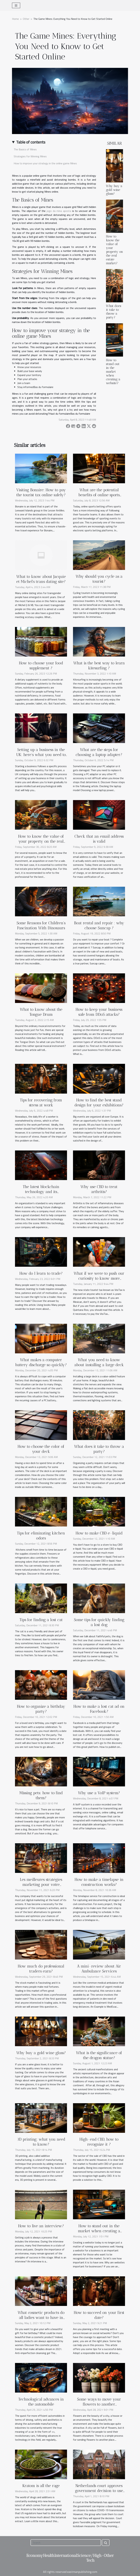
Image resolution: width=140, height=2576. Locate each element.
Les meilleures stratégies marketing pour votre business (41, 1884)
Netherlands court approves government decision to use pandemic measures (99, 2490)
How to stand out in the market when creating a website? (113, 371)
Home (15, 19)
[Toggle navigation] (16, 5)
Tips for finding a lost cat (41, 1619)
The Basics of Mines (25, 149)
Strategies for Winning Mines (30, 156)
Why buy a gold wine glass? (114, 190)
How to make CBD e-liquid (99, 1533)
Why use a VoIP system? (99, 1793)
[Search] (65, 2542)
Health (48, 2555)
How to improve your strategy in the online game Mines (45, 163)
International (65, 2555)
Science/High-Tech (90, 2558)
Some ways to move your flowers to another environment (99, 2404)
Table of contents (30, 142)
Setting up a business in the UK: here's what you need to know (41, 754)
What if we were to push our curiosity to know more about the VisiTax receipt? (99, 1278)
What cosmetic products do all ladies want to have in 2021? (41, 2317)
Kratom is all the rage (41, 2485)
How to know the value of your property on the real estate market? (114, 249)
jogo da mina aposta (59, 211)
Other (26, 19)
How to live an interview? (41, 2226)
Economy (34, 2555)
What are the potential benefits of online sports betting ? (99, 495)
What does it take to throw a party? (113, 311)
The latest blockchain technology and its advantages (41, 1191)
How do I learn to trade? (41, 1273)
